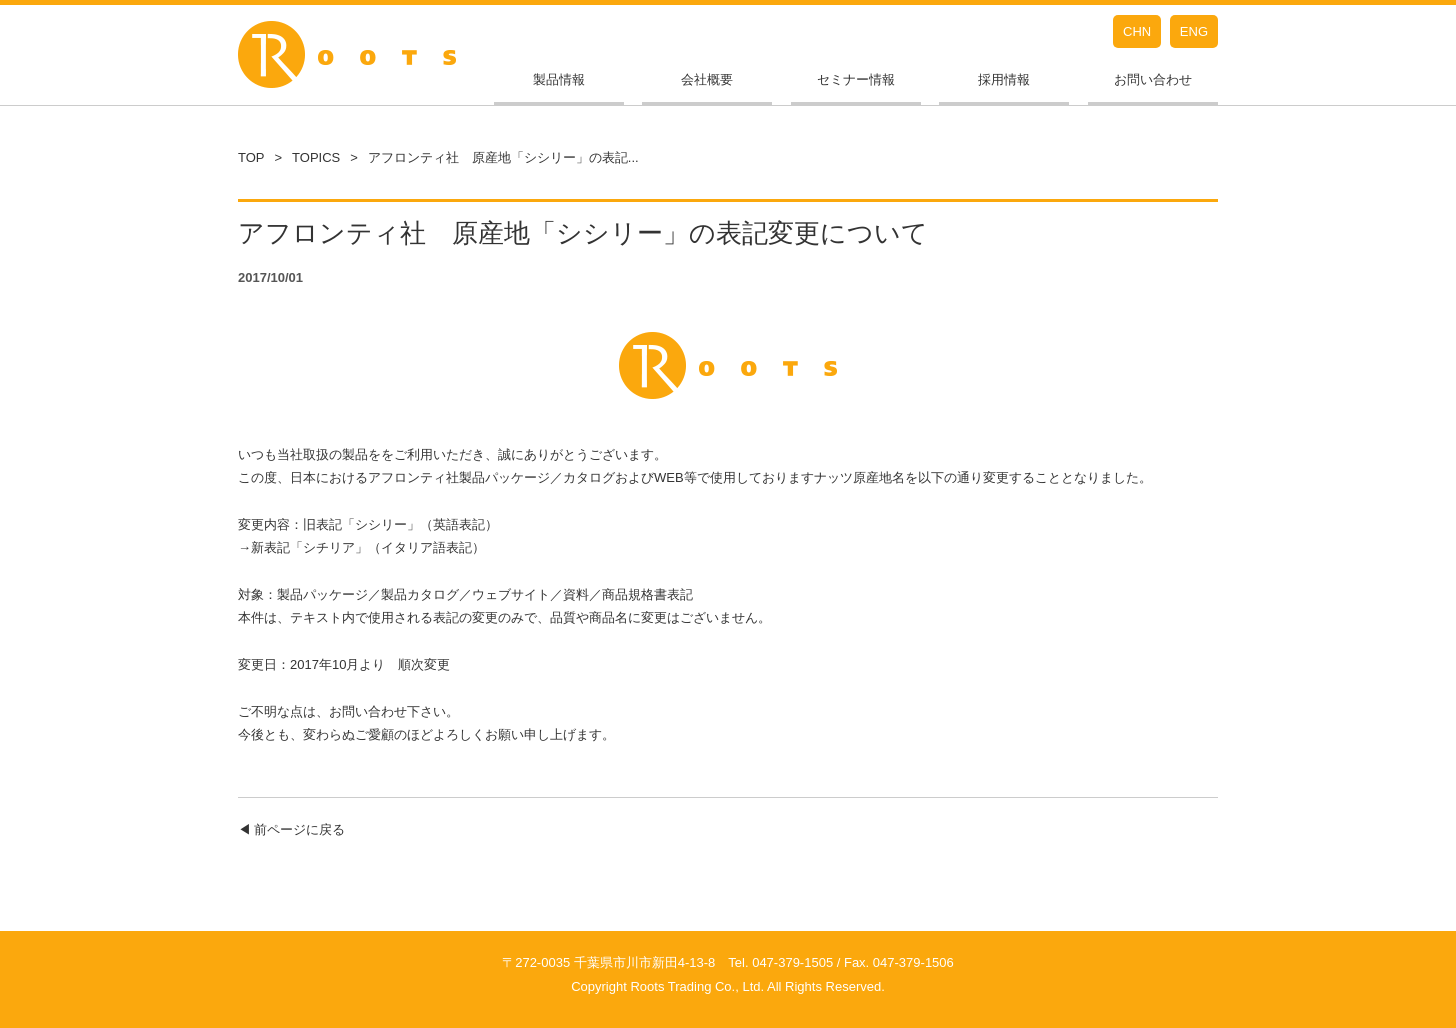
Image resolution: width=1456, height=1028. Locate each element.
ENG (1194, 31)
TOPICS (316, 157)
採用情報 (1004, 79)
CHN (1137, 31)
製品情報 (559, 79)
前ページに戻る (299, 829)
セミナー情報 (856, 79)
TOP (251, 157)
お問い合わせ (1153, 79)
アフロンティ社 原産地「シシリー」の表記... (503, 157)
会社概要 (707, 79)
